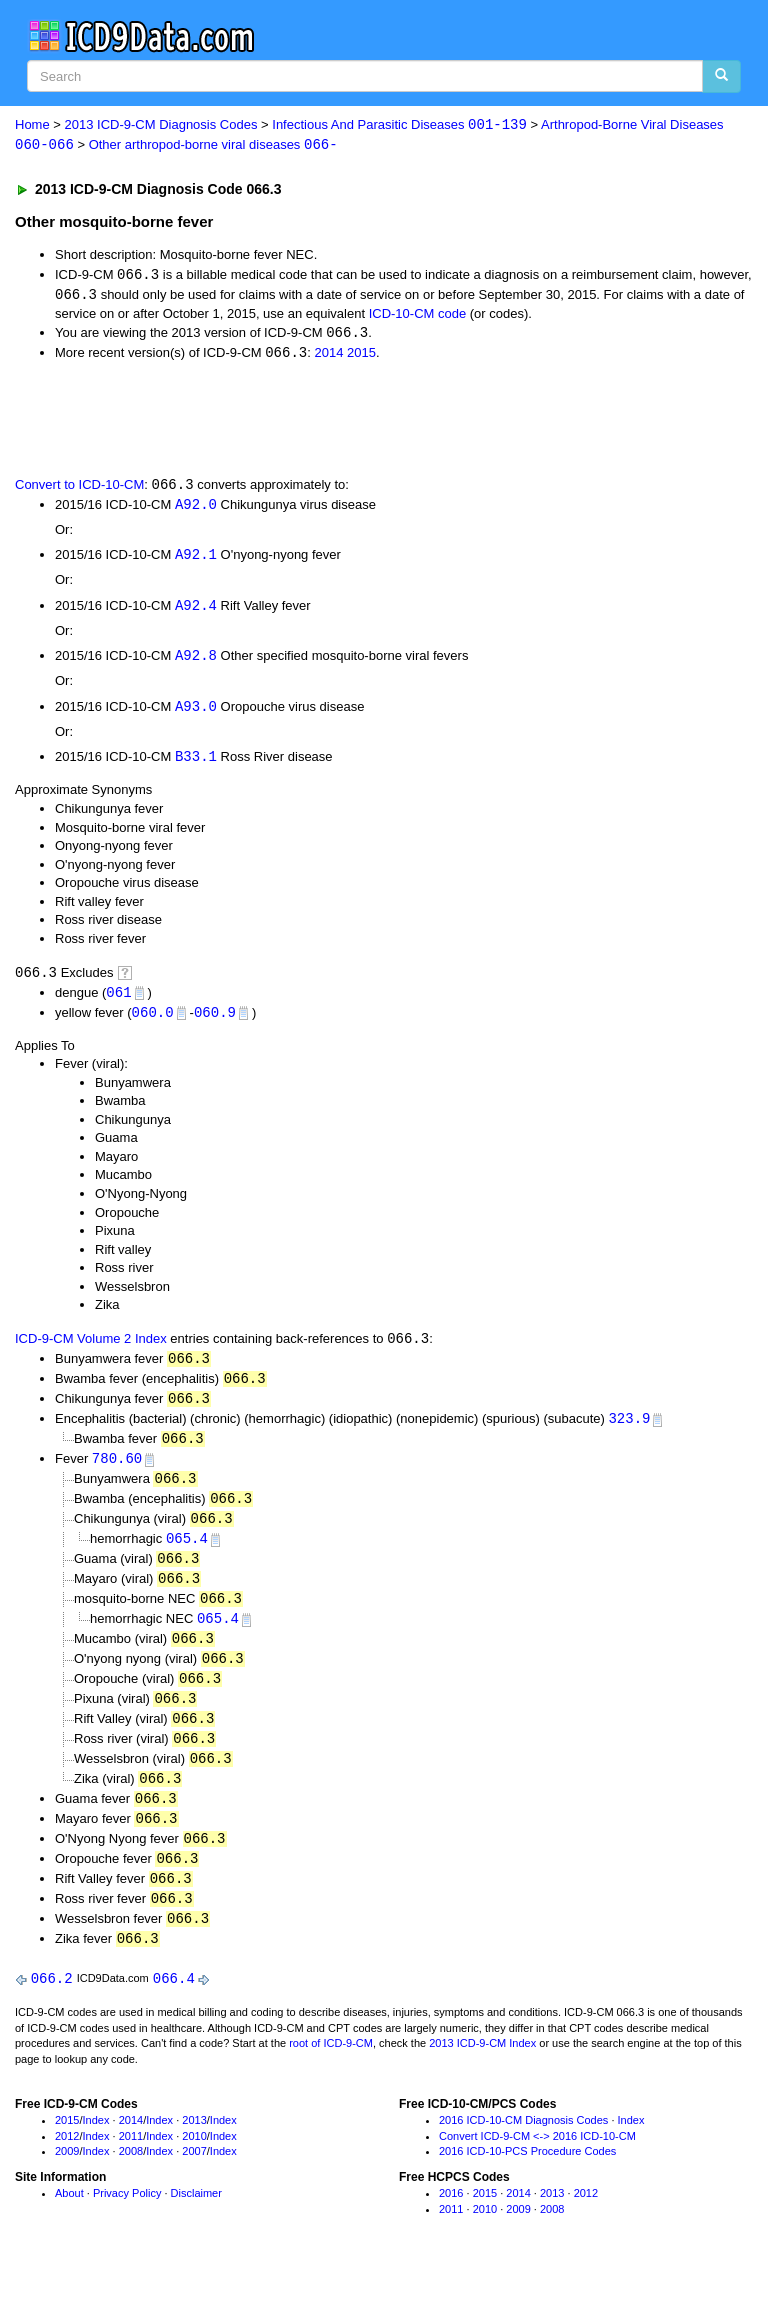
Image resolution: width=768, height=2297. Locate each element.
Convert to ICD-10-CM (79, 488)
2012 (67, 2163)
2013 (194, 2147)
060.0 (153, 1020)
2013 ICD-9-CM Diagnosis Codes (161, 125)
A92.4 (196, 610)
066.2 (52, 2004)
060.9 (215, 1020)
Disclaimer (196, 2220)
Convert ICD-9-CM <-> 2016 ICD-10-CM (537, 2163)
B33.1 (196, 763)
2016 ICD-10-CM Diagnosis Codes (523, 2147)
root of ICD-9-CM (331, 2070)
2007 (194, 2178)
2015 (361, 356)
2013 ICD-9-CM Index (482, 2070)
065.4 (187, 1553)
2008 (131, 2178)
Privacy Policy (127, 2220)
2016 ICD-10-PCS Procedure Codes (527, 2178)
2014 (328, 356)
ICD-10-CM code (418, 315)
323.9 (629, 1429)
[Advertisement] (242, 420)
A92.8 (196, 661)
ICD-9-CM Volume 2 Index (91, 1348)
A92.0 (196, 508)
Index (96, 2147)
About (69, 2220)
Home (32, 125)
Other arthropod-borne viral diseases (213, 145)
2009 (67, 2178)
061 (118, 999)
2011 (131, 2163)
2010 (194, 2163)
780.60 (117, 1470)
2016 (451, 2220)
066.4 (174, 2004)
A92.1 (196, 559)
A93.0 (196, 712)
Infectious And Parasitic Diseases (399, 125)
